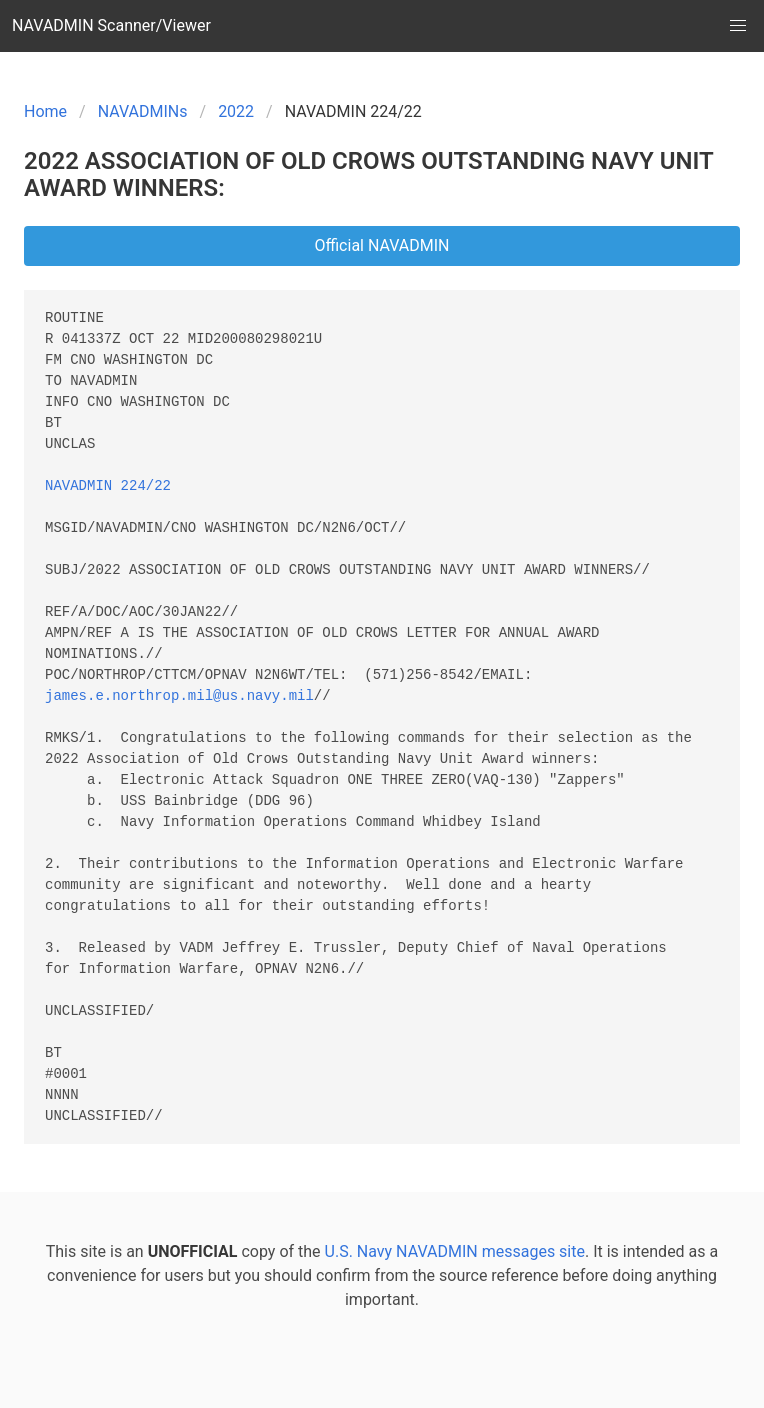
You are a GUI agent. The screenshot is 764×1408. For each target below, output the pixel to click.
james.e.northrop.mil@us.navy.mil (179, 696)
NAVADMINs (143, 111)
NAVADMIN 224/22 (108, 486)
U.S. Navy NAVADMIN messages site (455, 1251)
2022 (236, 111)
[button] (738, 26)
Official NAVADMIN (381, 245)
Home (45, 111)
